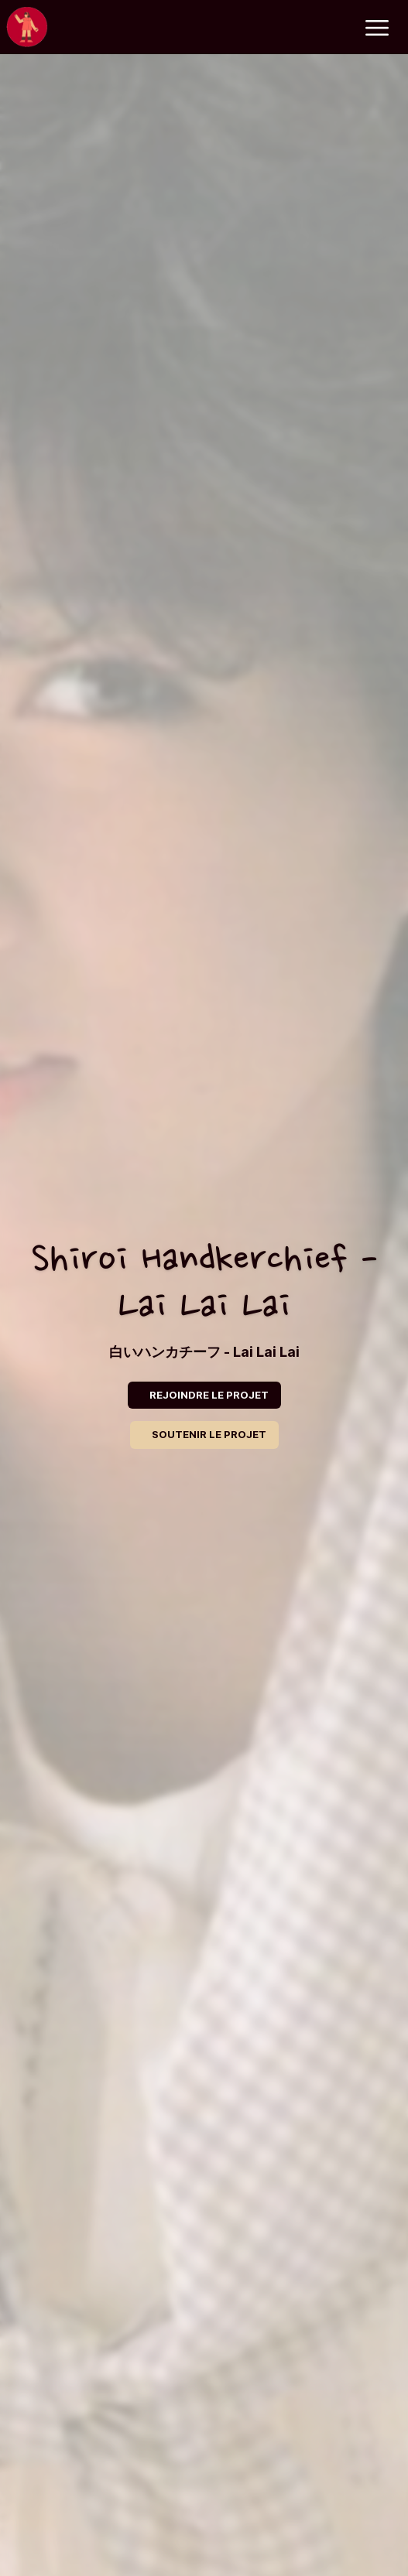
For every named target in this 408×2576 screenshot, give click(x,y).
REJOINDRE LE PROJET (209, 1395)
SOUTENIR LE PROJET (209, 1434)
